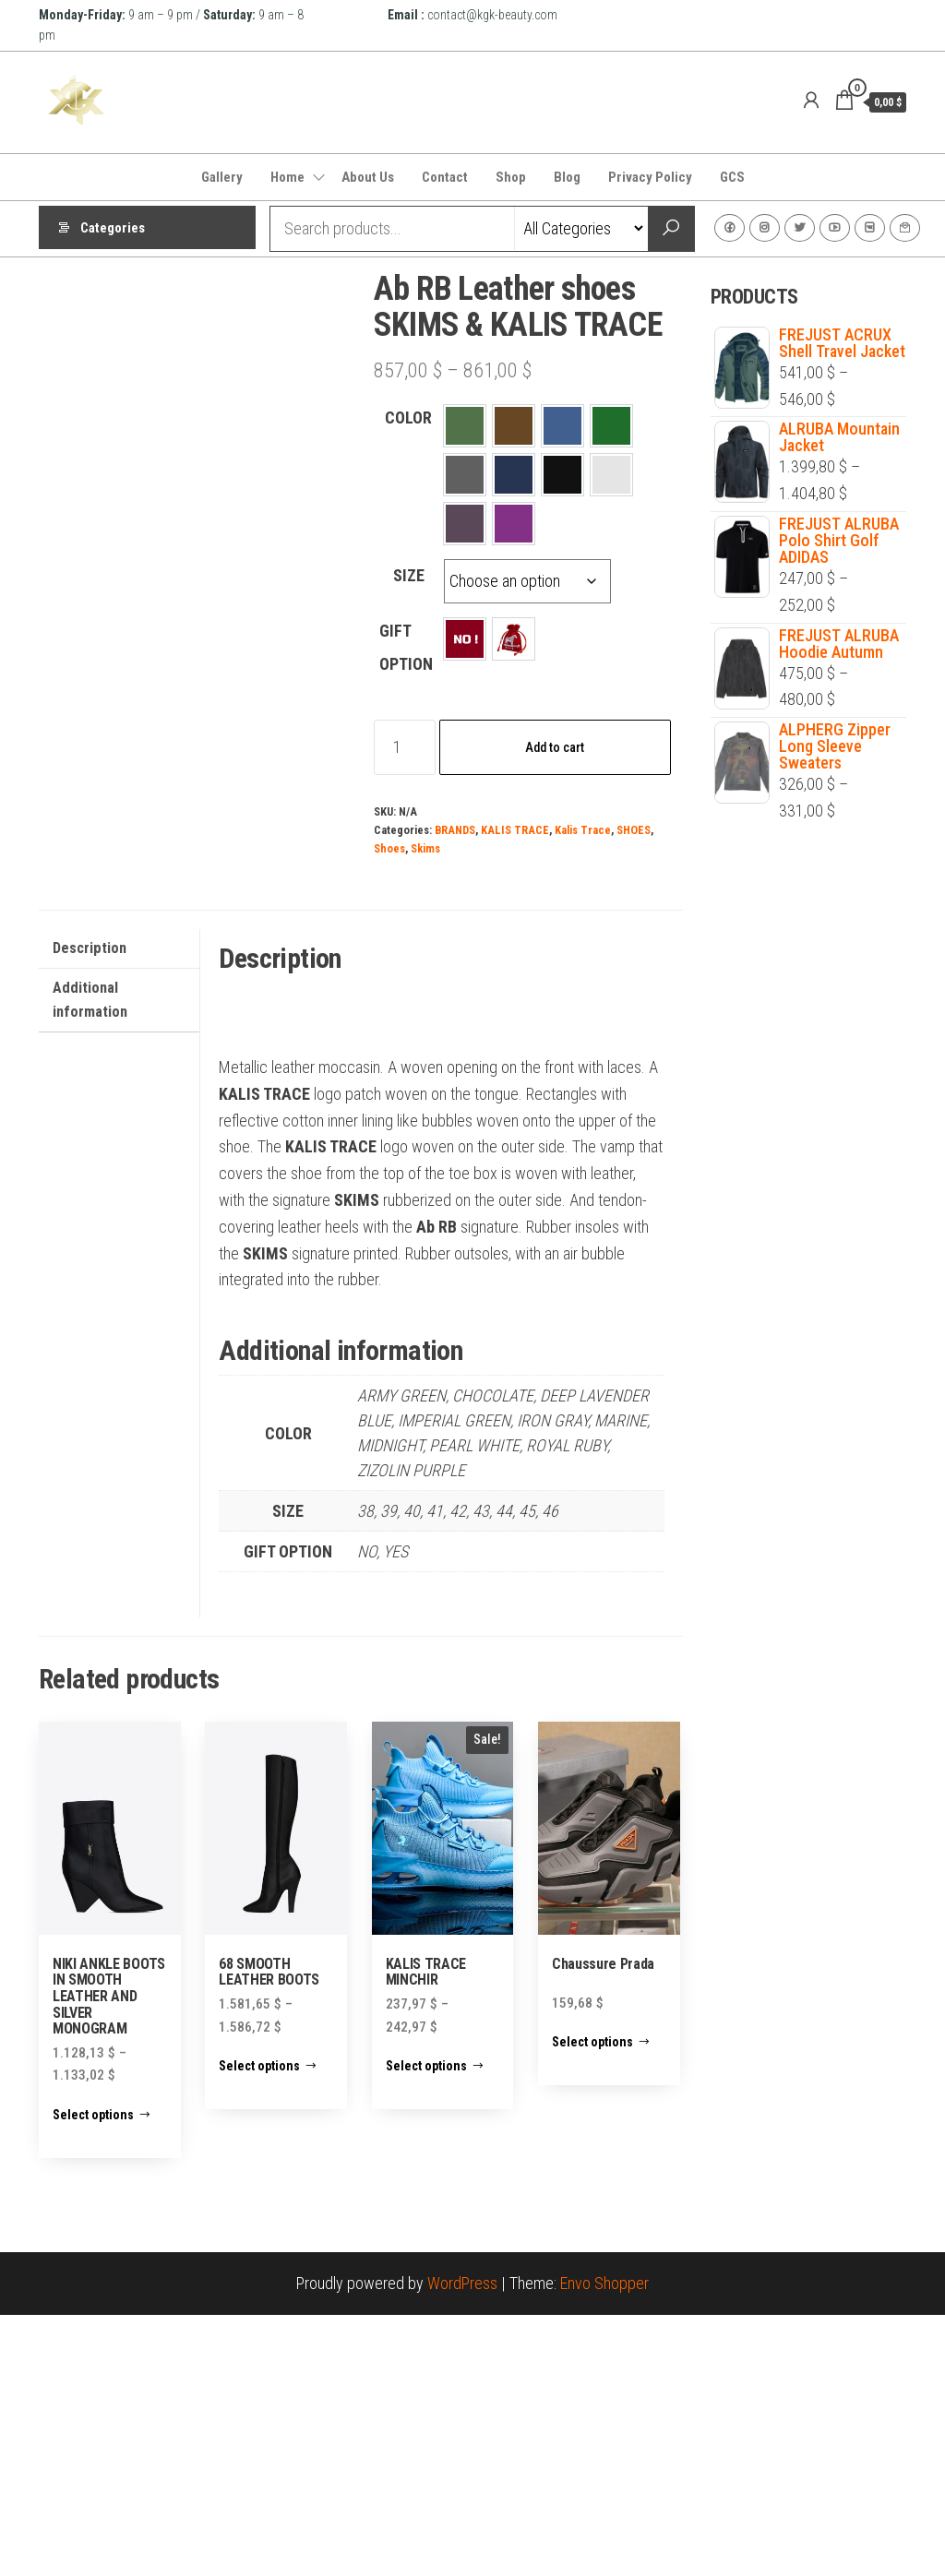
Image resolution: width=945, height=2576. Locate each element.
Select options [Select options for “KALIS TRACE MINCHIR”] (426, 2327)
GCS (732, 177)
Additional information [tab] (90, 1261)
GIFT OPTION (406, 647)
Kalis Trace (583, 830)
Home (287, 177)
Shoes (389, 848)
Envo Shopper (604, 2544)
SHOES (633, 830)
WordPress (462, 2544)
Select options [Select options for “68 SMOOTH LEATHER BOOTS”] (259, 2327)
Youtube (834, 228)
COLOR (408, 417)
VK (870, 228)
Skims (425, 848)
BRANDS (455, 830)
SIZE (409, 575)
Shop (511, 177)
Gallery (222, 177)
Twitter (799, 228)
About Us (367, 177)
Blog (567, 177)
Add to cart (554, 747)
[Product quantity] (405, 747)
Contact (445, 177)
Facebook (729, 228)
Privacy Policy (650, 177)
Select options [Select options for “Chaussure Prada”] (592, 2303)
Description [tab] (89, 1209)
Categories (112, 229)
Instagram (764, 228)
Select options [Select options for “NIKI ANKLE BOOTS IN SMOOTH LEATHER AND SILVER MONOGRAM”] (93, 2375)
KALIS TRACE (515, 830)
